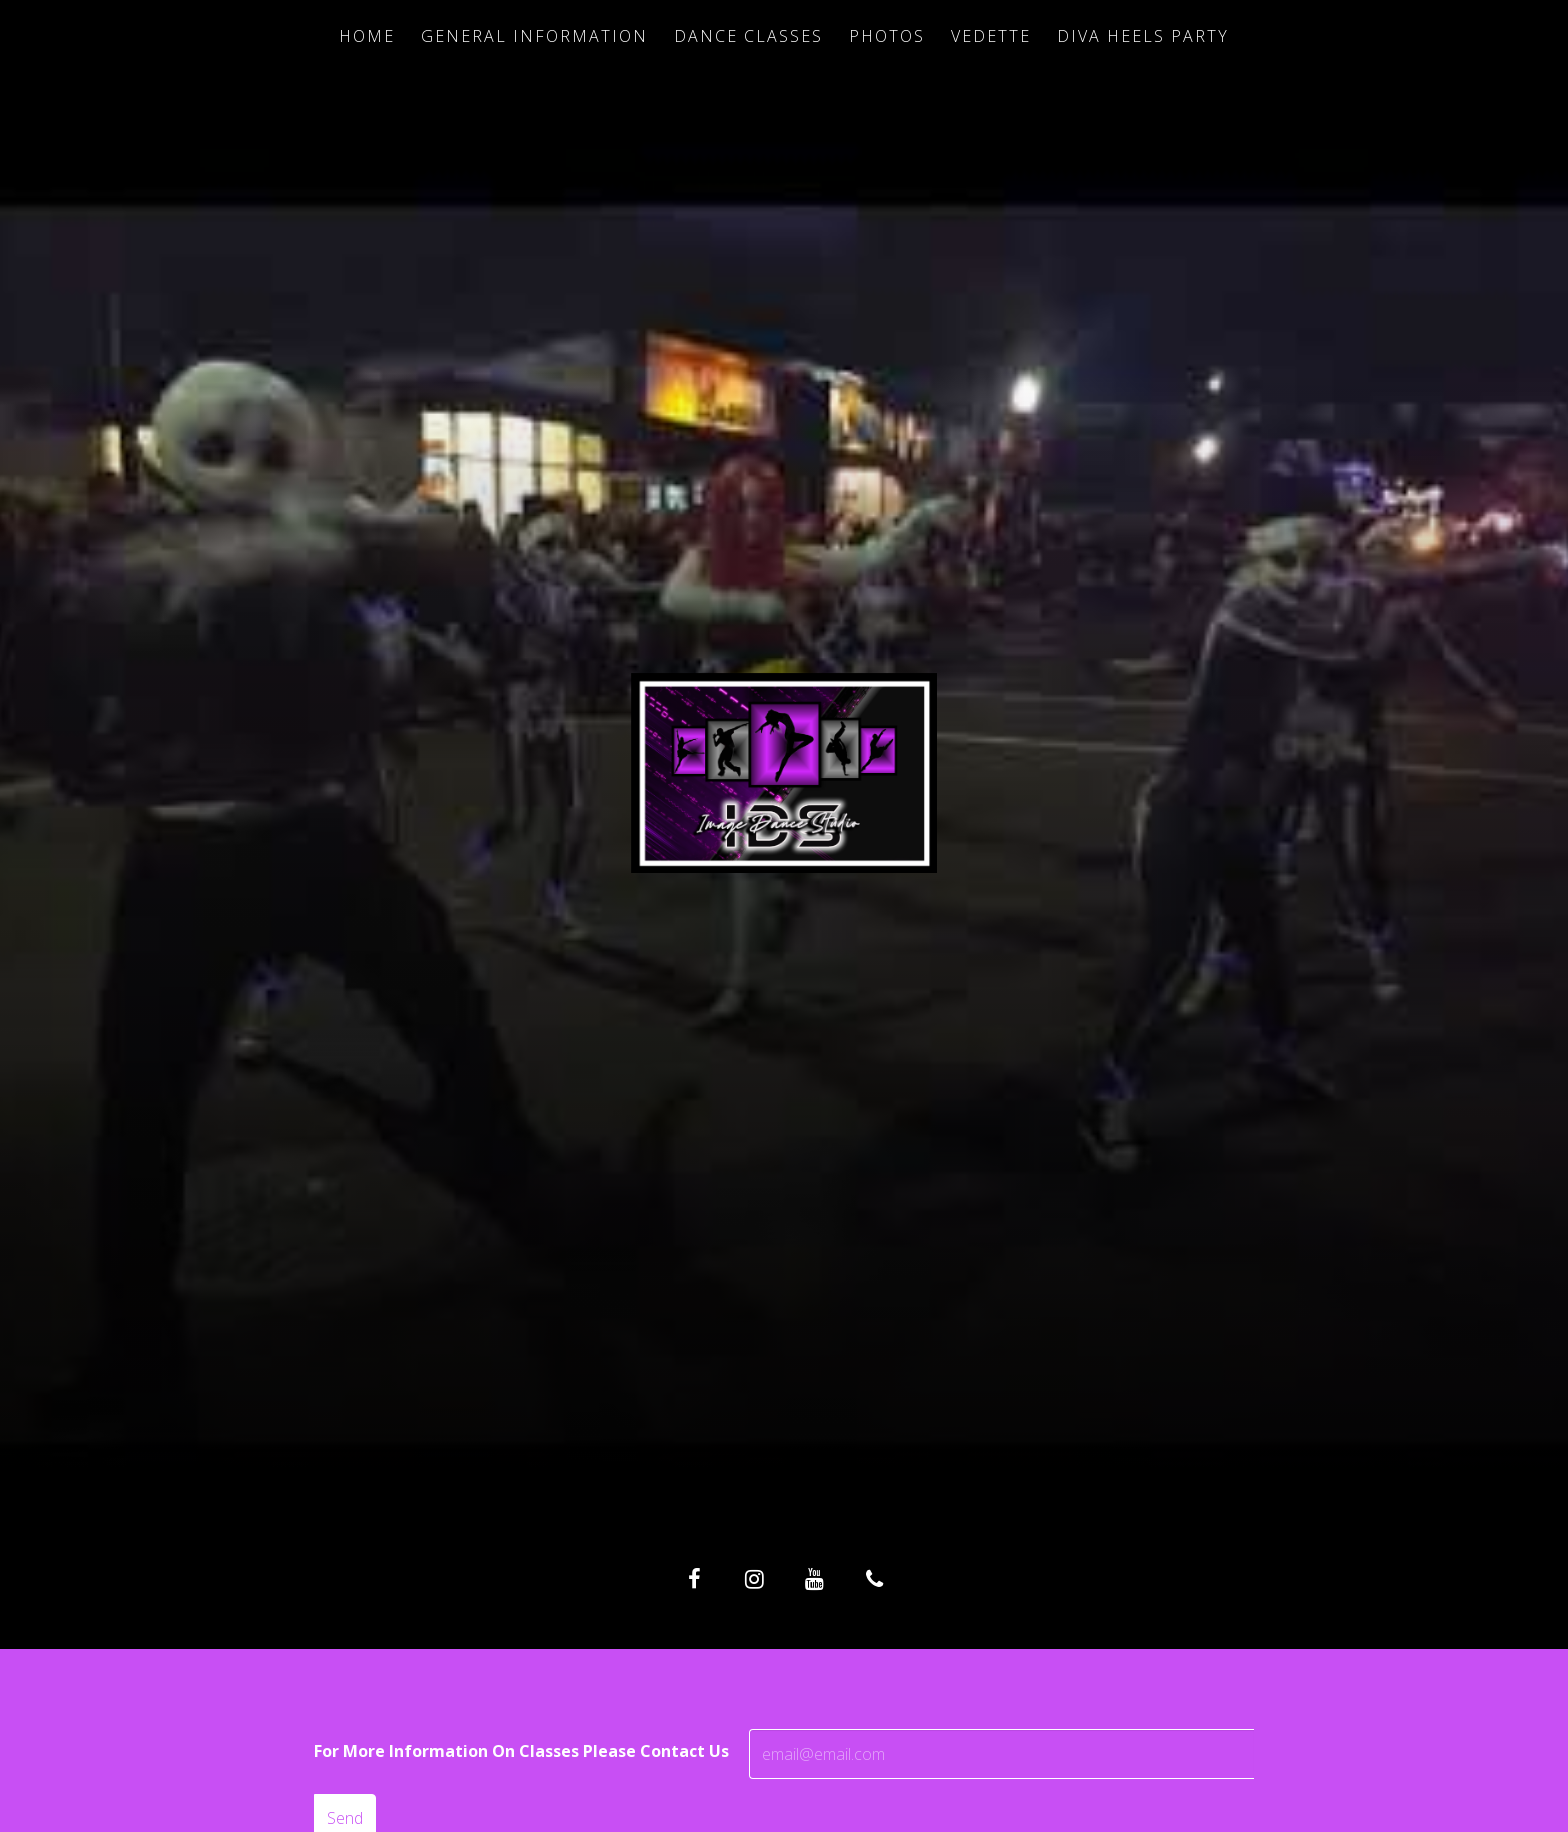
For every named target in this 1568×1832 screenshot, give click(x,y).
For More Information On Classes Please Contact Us (521, 1751)
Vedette (991, 36)
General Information (534, 36)
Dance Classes (748, 36)
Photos (887, 36)
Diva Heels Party (1143, 36)
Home (367, 36)
